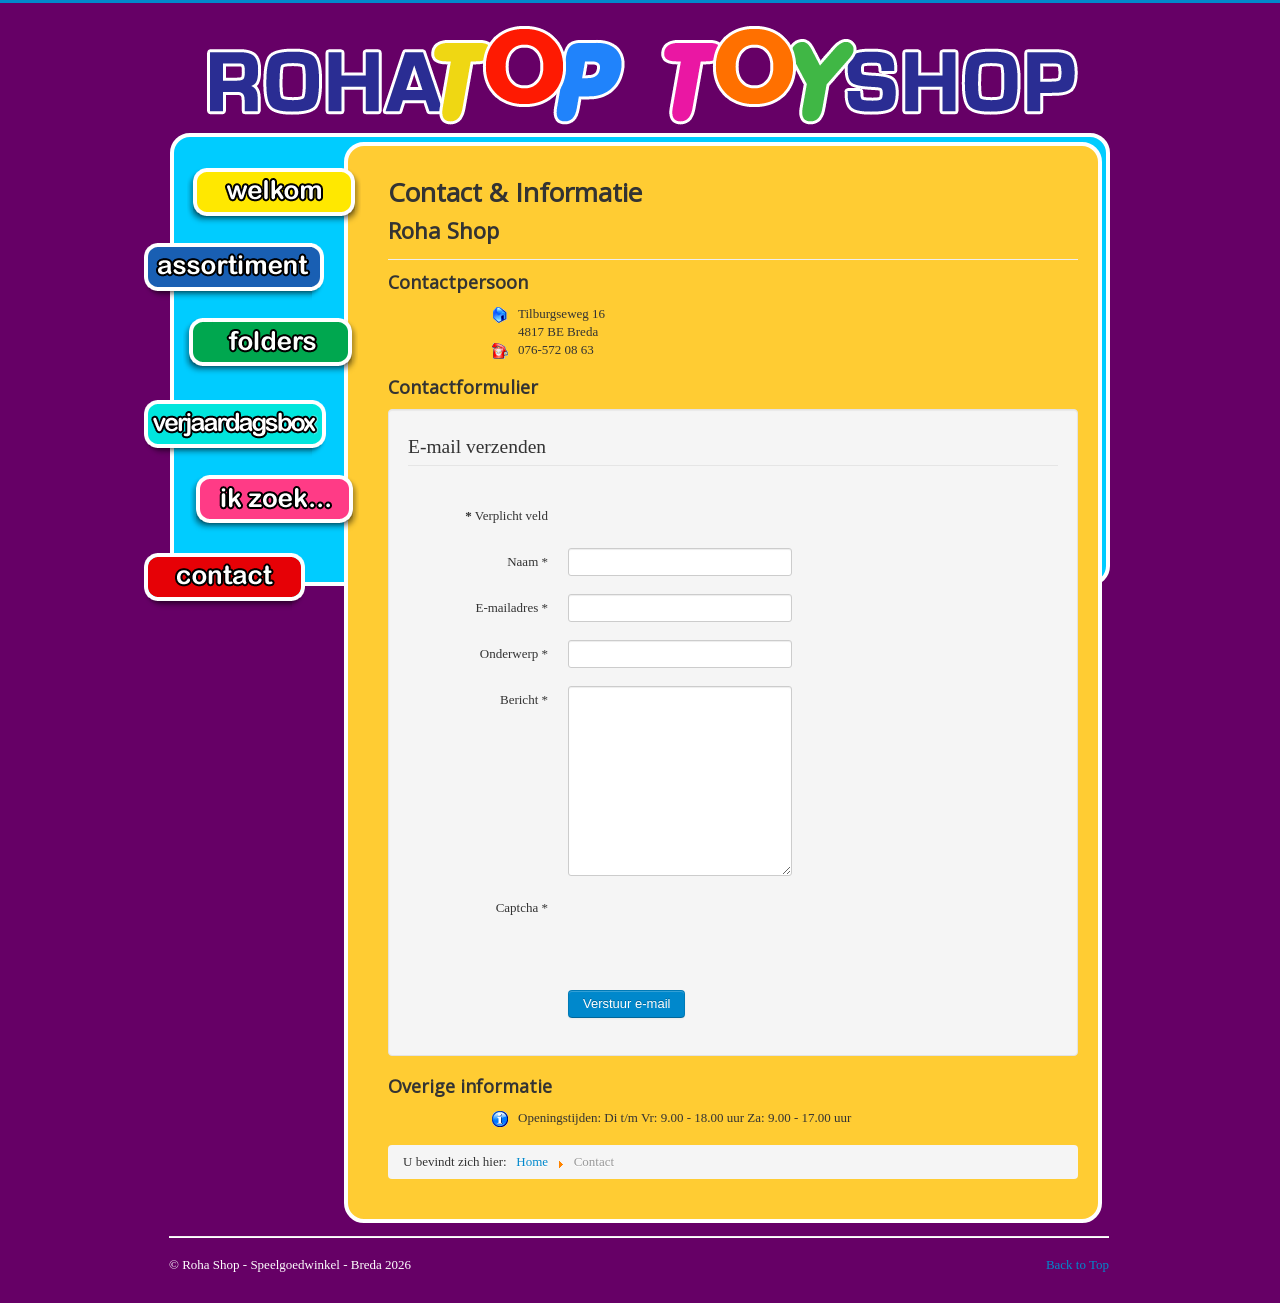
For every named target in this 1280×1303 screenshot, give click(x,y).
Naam (527, 561)
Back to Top (1077, 1264)
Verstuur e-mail (626, 1003)
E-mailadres (511, 607)
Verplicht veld (506, 515)
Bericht (524, 699)
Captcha (522, 907)
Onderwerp (514, 653)
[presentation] (720, 933)
